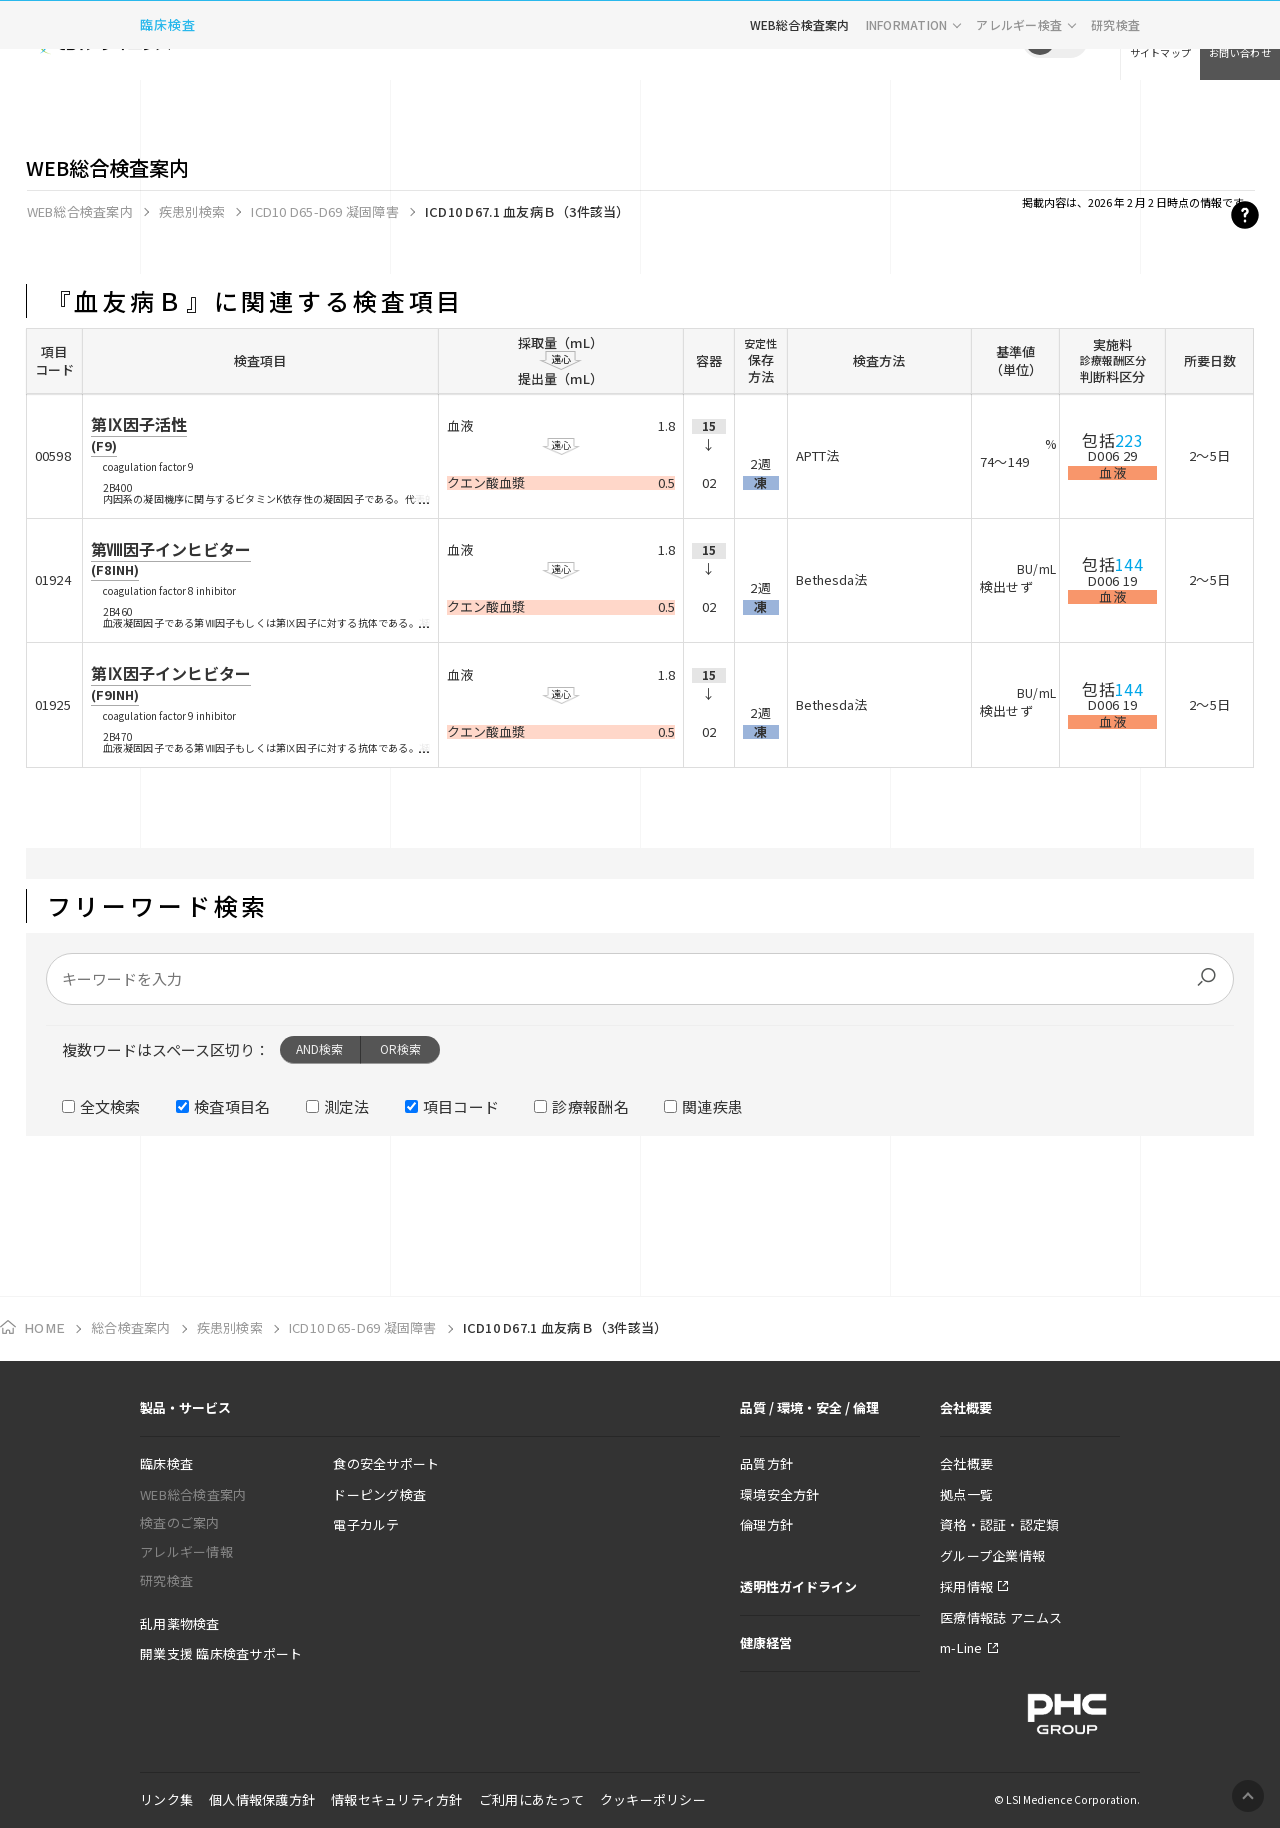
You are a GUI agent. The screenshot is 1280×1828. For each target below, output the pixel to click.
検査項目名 (232, 1106)
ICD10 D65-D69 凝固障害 (325, 211)
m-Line (961, 1647)
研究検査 (1115, 104)
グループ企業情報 (992, 1555)
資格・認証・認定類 (999, 1524)
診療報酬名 (590, 1106)
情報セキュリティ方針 (397, 1799)
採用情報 (966, 1586)
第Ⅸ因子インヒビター (171, 682)
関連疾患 (712, 1106)
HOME (44, 1328)
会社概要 (966, 1463)
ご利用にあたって (531, 1799)
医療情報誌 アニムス (1001, 1617)
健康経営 (766, 1642)
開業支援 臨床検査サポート (221, 1653)
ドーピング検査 (379, 1494)
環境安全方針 (780, 1494)
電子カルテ (366, 1524)
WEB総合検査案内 (800, 104)
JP (1040, 40)
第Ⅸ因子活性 (139, 433)
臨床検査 (168, 104)
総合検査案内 (131, 1327)
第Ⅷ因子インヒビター (171, 558)
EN (1070, 40)
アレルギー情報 (186, 1551)
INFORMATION (907, 104)
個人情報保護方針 (262, 1799)
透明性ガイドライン (798, 1586)
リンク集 (166, 1799)
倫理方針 (766, 1524)
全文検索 (110, 1106)
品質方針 (766, 1463)
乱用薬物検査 (180, 1623)
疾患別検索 (192, 211)
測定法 (347, 1106)
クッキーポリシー (653, 1799)
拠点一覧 (966, 1494)
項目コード (461, 1106)
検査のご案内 (180, 1522)
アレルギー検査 (1019, 104)
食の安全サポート (386, 1463)
